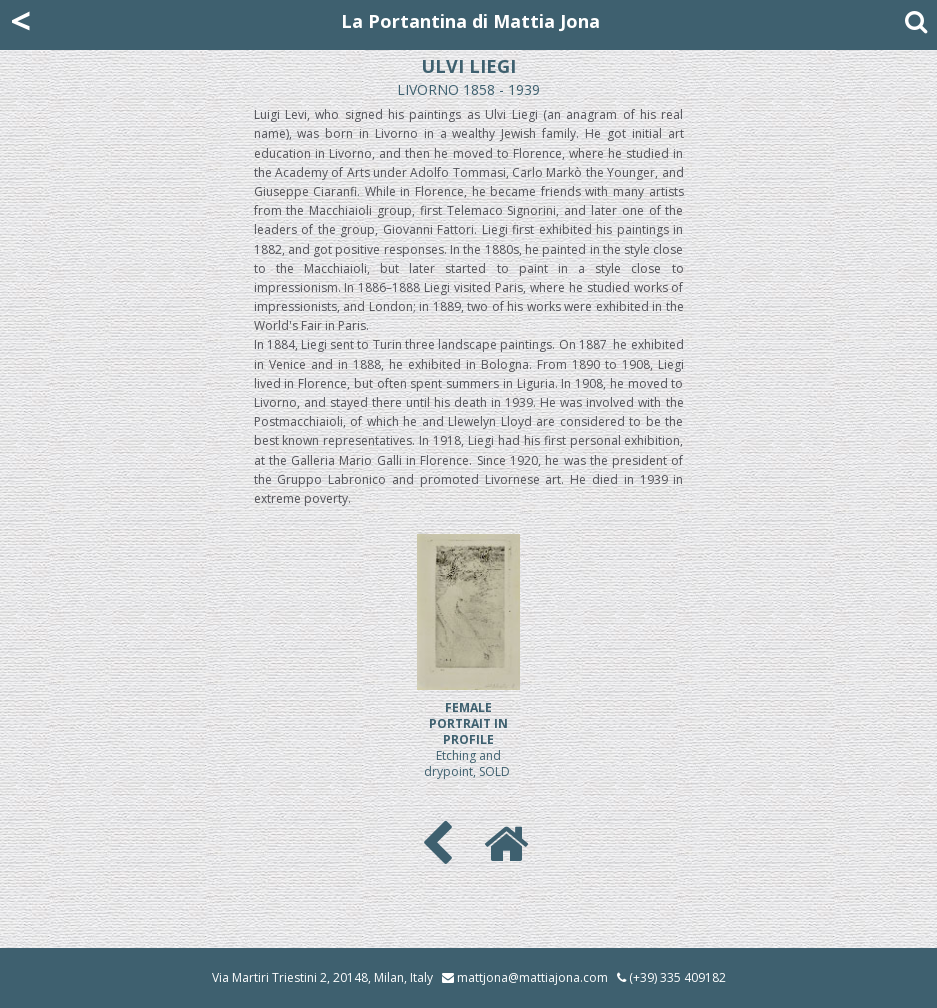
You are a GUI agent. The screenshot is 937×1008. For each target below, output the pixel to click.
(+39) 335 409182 (671, 977)
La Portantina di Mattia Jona (470, 21)
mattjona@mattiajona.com (532, 977)
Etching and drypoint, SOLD (468, 739)
